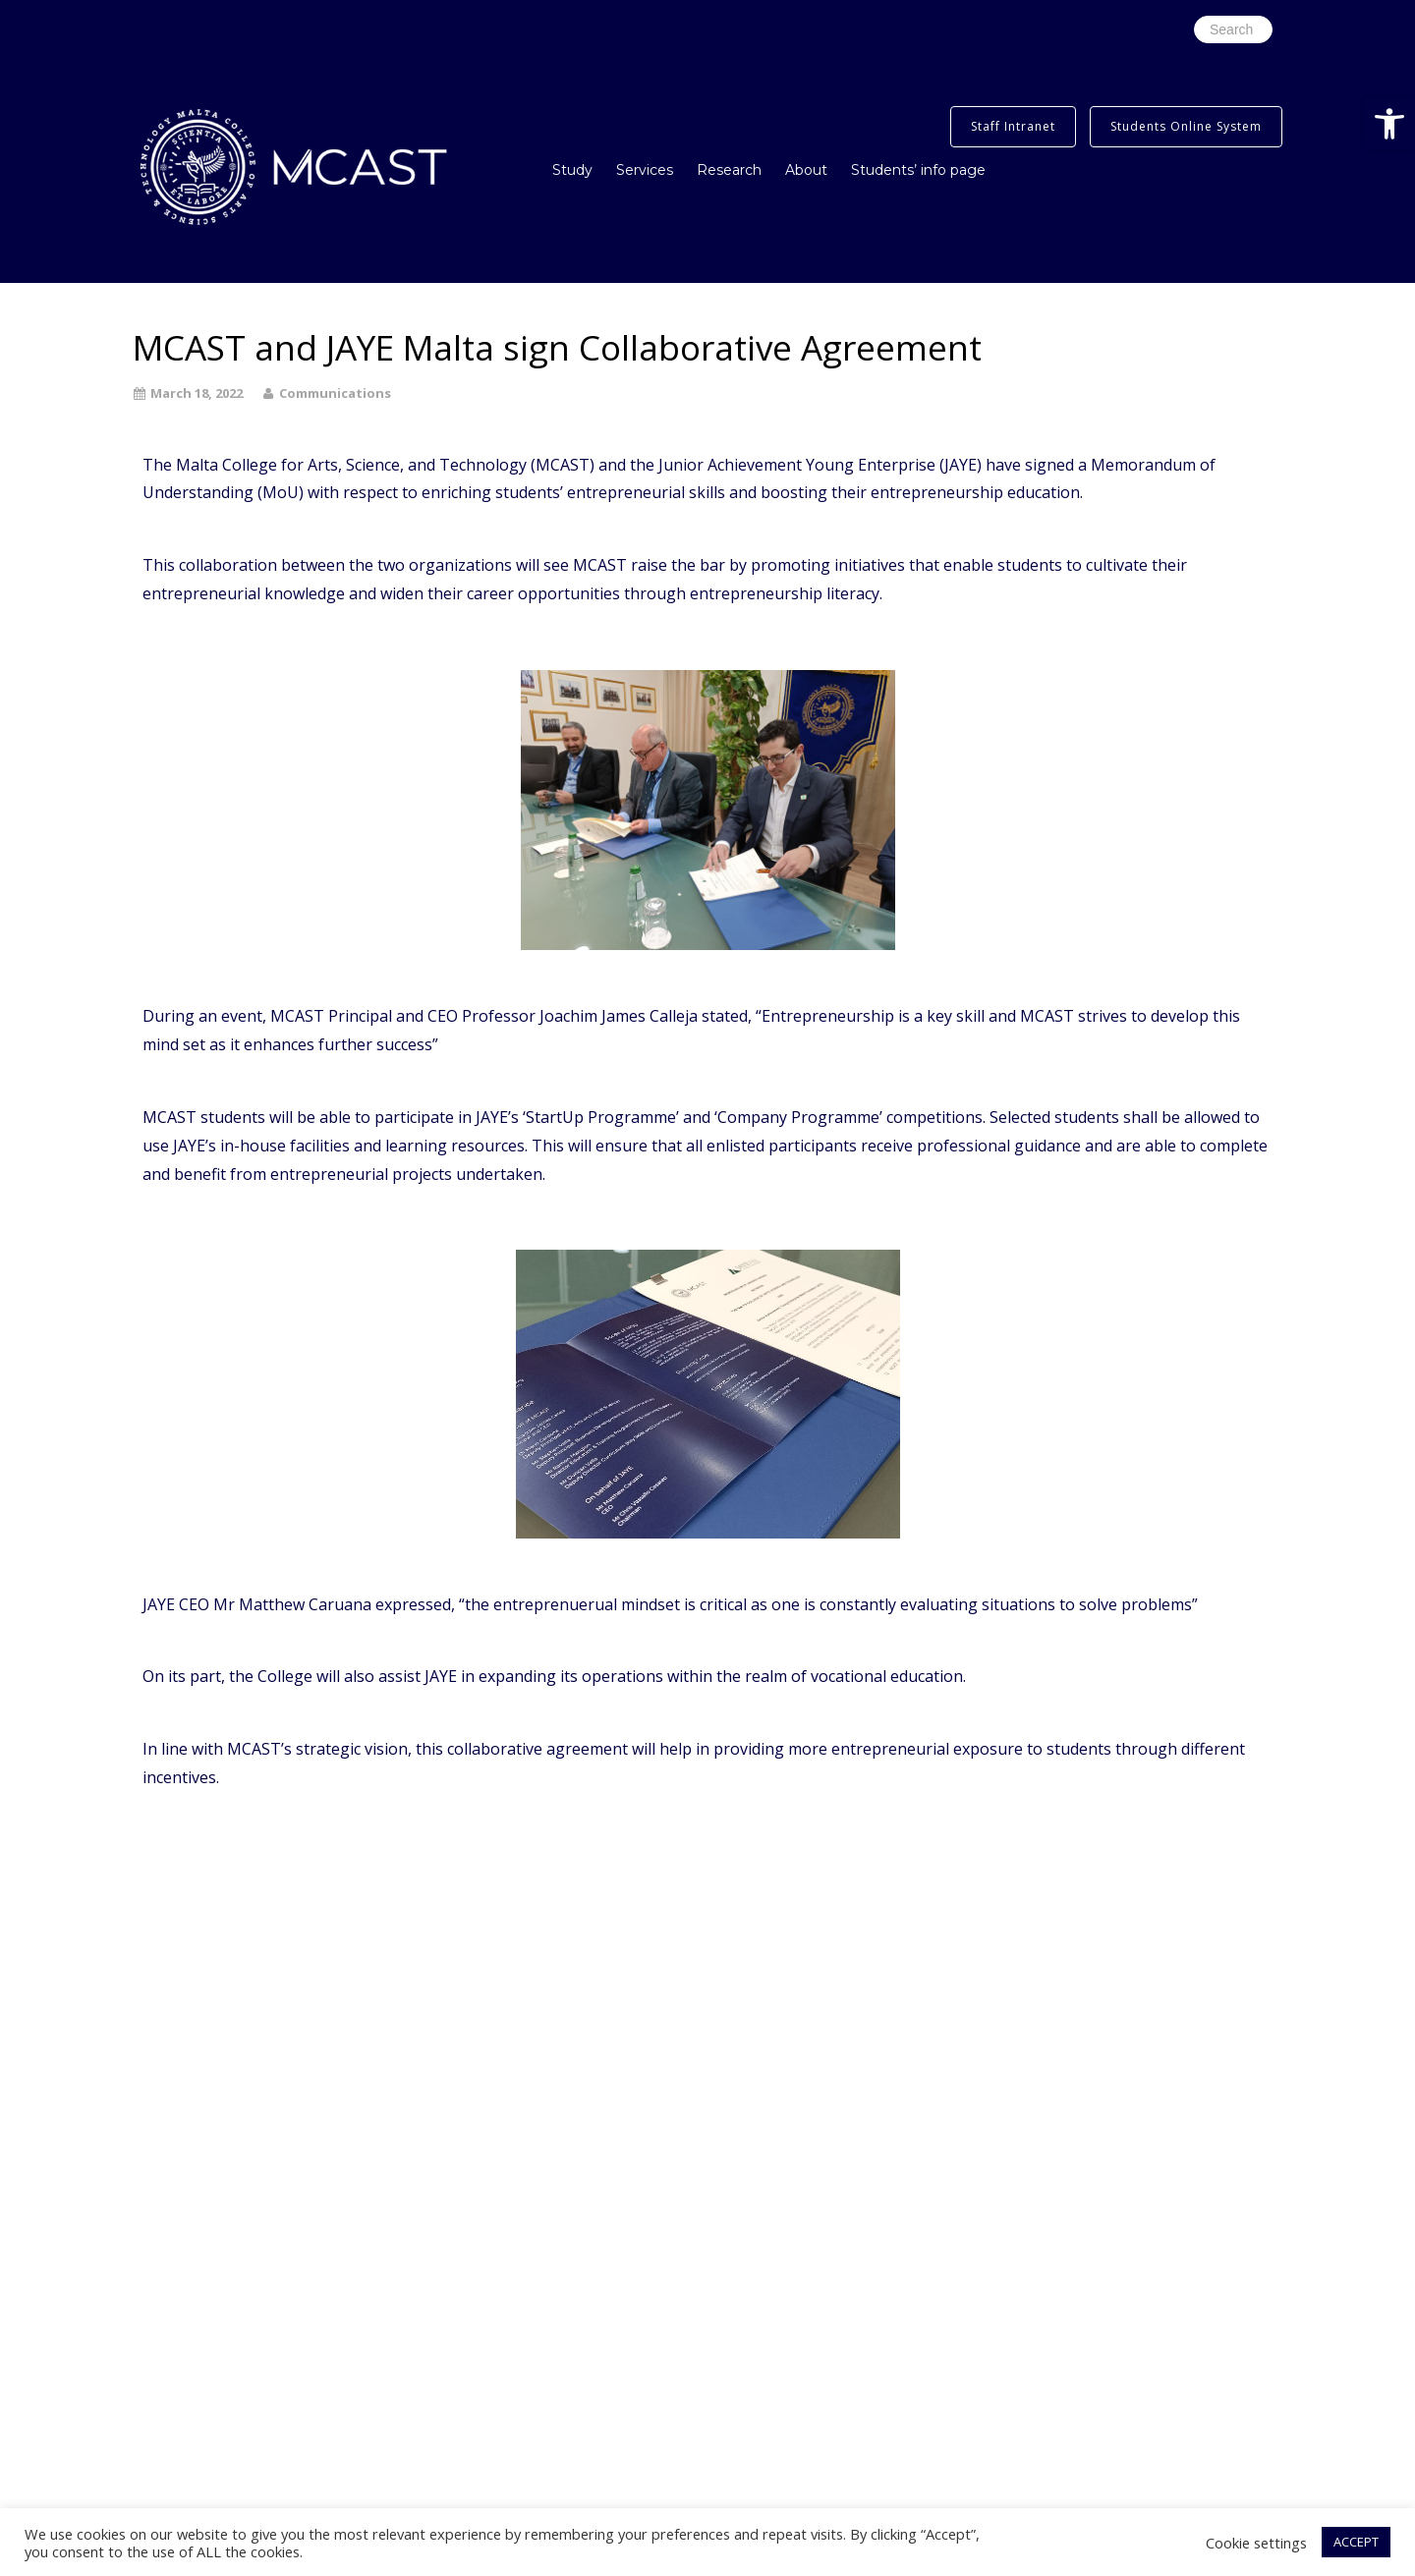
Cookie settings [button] (1256, 2542)
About (806, 170)
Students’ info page (918, 170)
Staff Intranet (1013, 126)
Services (644, 170)
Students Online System (1186, 126)
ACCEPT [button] (1356, 2541)
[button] (1389, 123)
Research (729, 170)
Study (572, 170)
